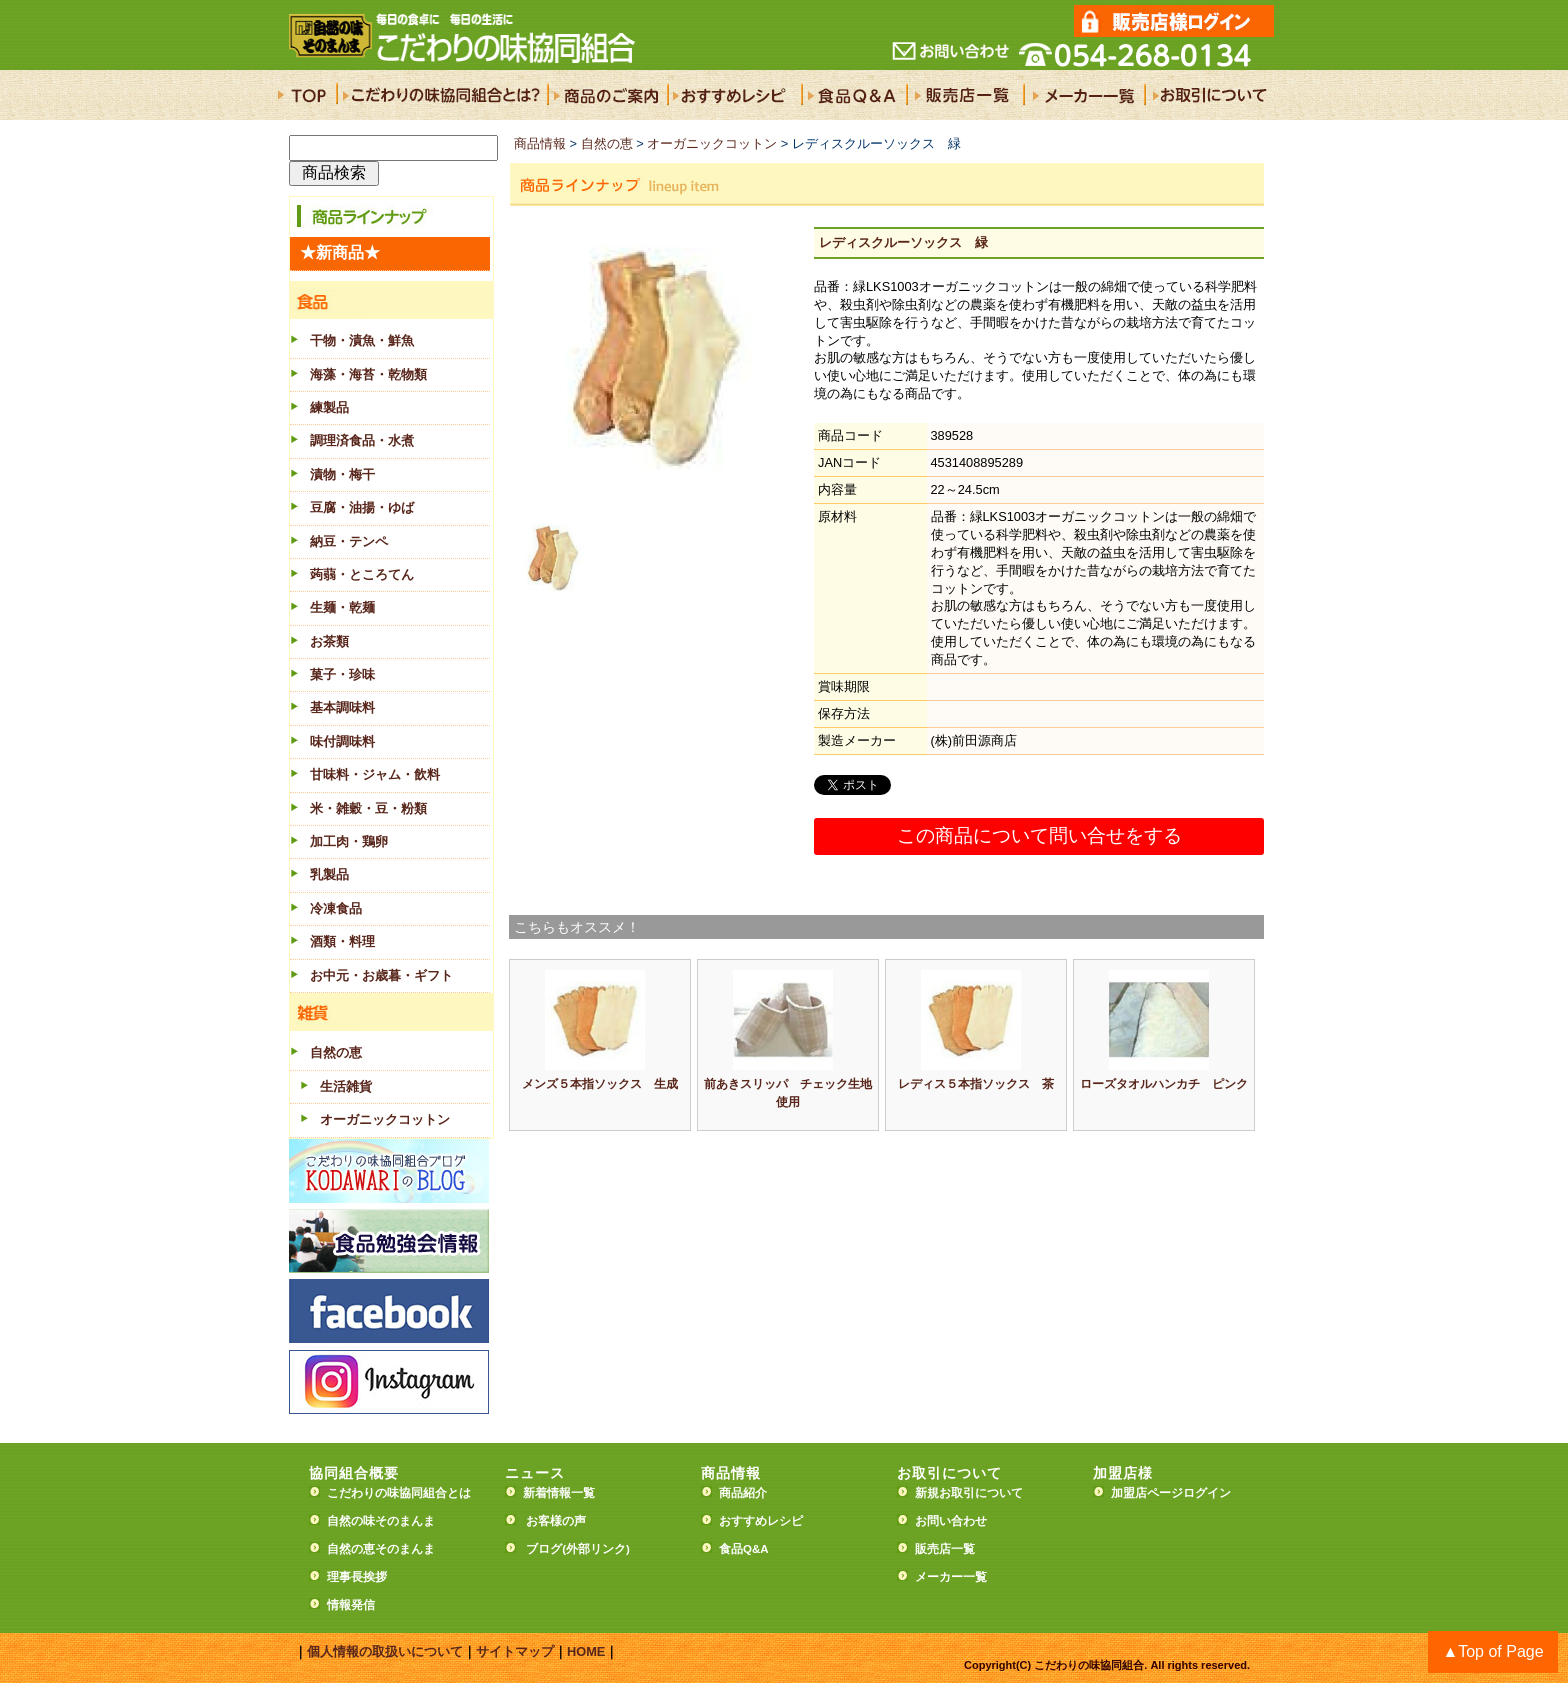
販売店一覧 (945, 1549)
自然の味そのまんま (381, 1521)
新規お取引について (969, 1493)
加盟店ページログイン (1171, 1493)
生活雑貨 (346, 1086)
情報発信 (351, 1605)
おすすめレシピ (761, 1521)
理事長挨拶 (357, 1577)
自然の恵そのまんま (381, 1549)
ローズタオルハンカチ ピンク (1164, 1084)
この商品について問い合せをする (1039, 835)
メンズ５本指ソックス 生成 (600, 1084)
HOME (586, 1651)
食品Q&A (744, 1549)
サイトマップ (515, 1651)
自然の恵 (607, 143)
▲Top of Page (1492, 1651)
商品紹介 (743, 1493)
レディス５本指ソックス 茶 (976, 1084)
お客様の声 (556, 1521)
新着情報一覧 (565, 1493)
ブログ (544, 1549)
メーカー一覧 (951, 1577)
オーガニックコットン (385, 1119)
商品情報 (540, 143)
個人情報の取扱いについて (385, 1651)
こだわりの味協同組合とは (399, 1493)
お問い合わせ (951, 1521)
